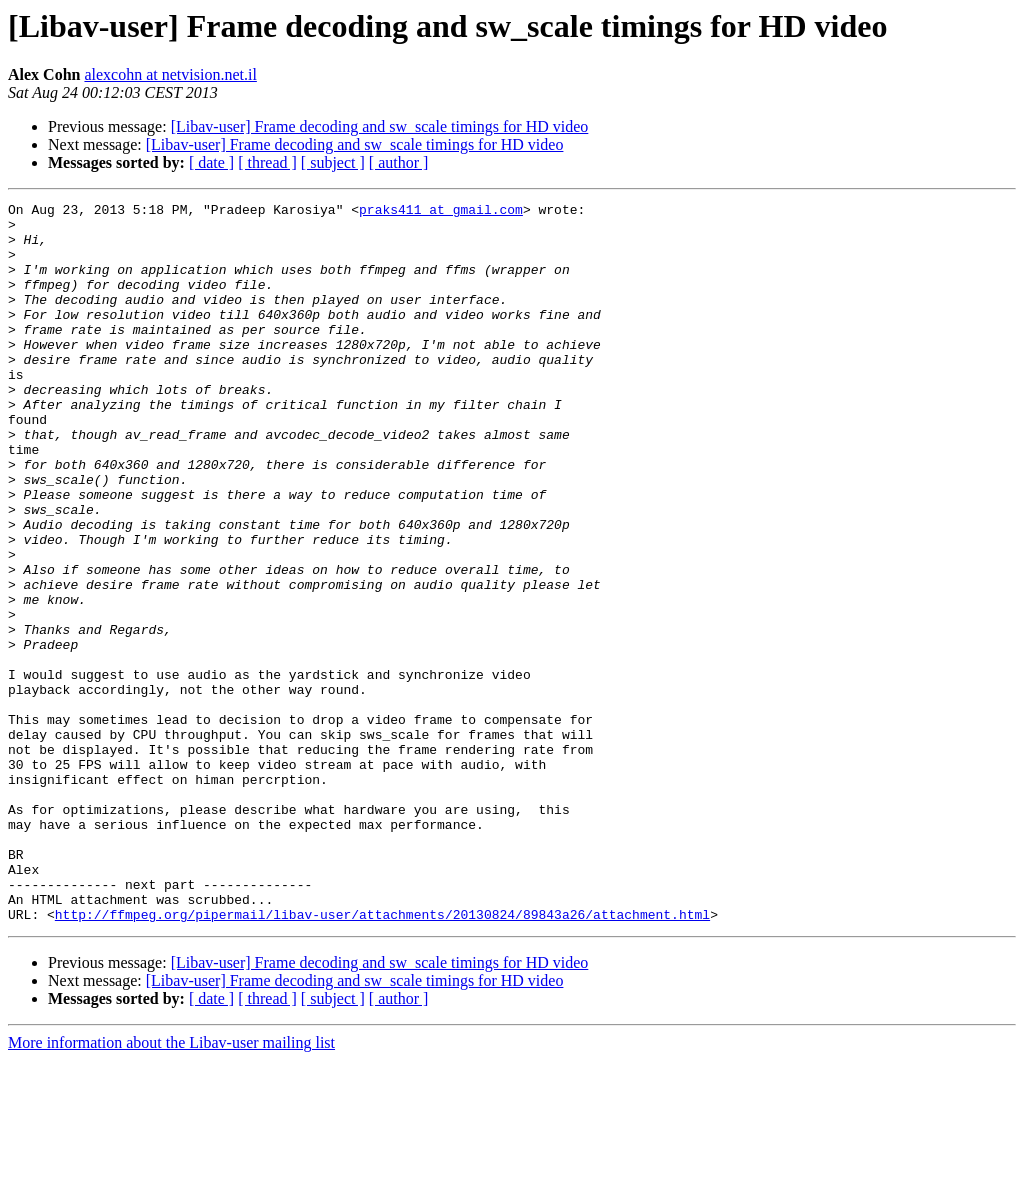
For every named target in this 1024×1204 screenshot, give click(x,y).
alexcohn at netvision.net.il (170, 74)
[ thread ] (267, 162)
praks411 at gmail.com (441, 212)
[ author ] (399, 162)
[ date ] (211, 162)
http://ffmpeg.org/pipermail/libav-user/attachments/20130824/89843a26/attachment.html (382, 1058)
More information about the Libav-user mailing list (171, 1186)
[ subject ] (333, 162)
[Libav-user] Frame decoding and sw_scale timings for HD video (380, 126)
